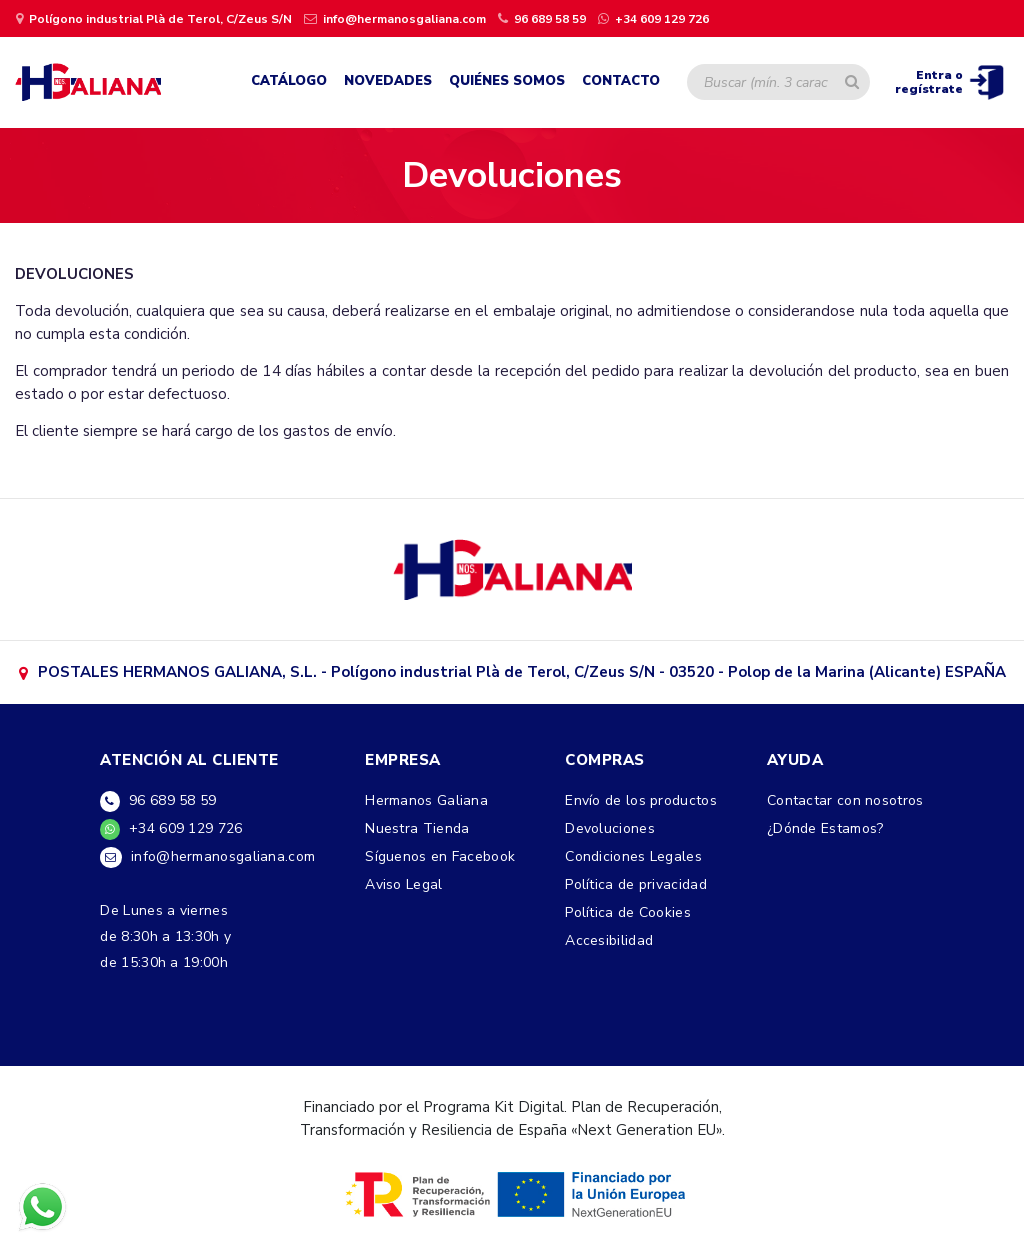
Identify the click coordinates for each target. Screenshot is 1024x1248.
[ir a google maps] (512, 568)
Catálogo (289, 81)
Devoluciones (610, 828)
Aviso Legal (403, 884)
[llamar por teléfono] (542, 18)
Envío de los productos (641, 800)
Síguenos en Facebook (440, 856)
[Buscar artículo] (852, 82)
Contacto (621, 81)
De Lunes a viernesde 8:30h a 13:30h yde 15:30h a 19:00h (165, 936)
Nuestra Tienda (417, 828)
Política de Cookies (628, 912)
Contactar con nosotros (845, 800)
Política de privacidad (636, 884)
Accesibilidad (609, 940)
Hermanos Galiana (426, 800)
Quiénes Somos (507, 81)
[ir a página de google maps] (154, 18)
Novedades (388, 81)
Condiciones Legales (633, 856)
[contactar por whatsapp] (653, 18)
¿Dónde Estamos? (825, 828)
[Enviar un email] (395, 18)
